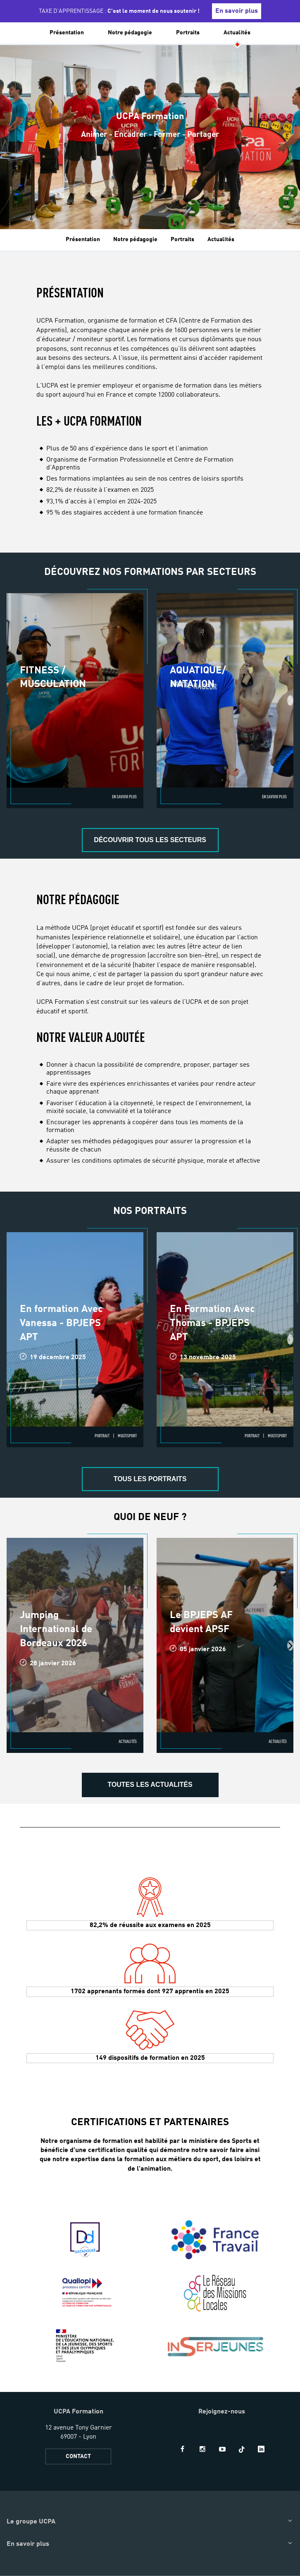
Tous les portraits (150, 1478)
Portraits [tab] (182, 239)
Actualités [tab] (220, 239)
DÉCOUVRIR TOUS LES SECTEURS (150, 839)
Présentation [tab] (83, 239)
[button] (10, 36)
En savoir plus (236, 11)
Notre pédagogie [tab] (135, 239)
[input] (281, 36)
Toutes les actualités (149, 1784)
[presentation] (290, 700)
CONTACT (78, 2456)
